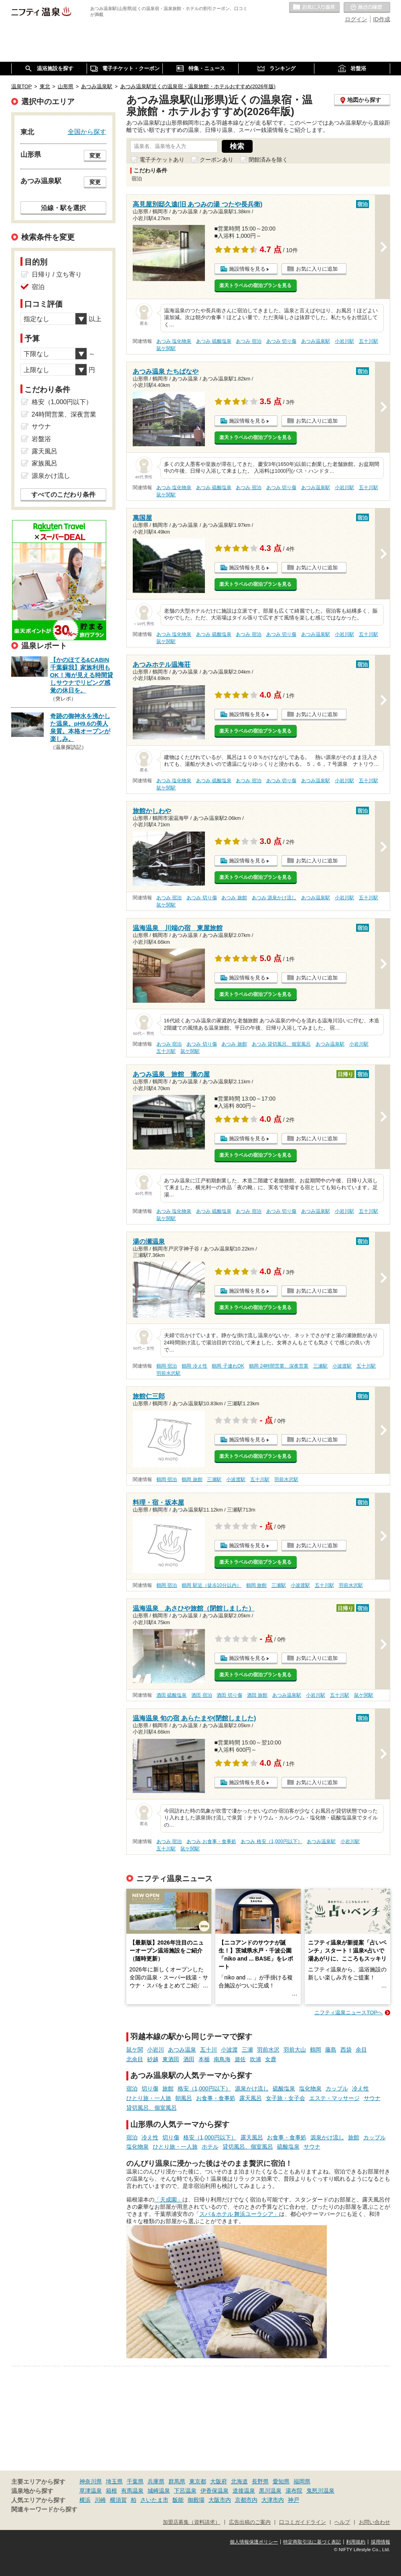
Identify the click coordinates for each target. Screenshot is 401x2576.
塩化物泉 (310, 2088)
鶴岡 (315, 2049)
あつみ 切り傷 (281, 341)
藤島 (330, 2049)
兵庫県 (156, 2481)
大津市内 (272, 2500)
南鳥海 (222, 2059)
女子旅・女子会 (285, 2098)
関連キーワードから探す (44, 2509)
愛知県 (281, 2481)
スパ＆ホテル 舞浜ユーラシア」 (239, 2214)
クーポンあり (216, 159)
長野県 (260, 2481)
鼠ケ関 (134, 2049)
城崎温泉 (159, 2490)
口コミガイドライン (302, 2522)
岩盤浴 (41, 438)
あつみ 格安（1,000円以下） (271, 1841)
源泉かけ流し (252, 2088)
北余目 (134, 2059)
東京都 (197, 2481)
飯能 (178, 2500)
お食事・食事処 (215, 2098)
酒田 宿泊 (201, 1695)
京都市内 (246, 2500)
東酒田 (170, 2059)
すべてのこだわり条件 (63, 494)
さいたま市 (154, 2500)
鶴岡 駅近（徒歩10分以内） (211, 1585)
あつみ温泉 (182, 2049)
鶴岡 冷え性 (194, 1366)
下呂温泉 (185, 2490)
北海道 (239, 2481)
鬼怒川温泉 (320, 2490)
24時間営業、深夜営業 (64, 414)
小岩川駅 (344, 341)
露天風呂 (250, 2098)
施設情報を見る (247, 269)
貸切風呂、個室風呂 (151, 2108)
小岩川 (155, 2049)
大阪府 (218, 2481)
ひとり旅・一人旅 (148, 2098)
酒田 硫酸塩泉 (171, 1695)
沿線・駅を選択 (63, 207)
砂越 (152, 2059)
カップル (337, 2088)
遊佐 (240, 2059)
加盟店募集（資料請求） (191, 2522)
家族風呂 (44, 463)
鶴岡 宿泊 (166, 1366)
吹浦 (255, 2059)
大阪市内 (220, 2500)
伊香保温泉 (214, 2490)
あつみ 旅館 (234, 897)
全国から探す (87, 131)
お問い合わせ (374, 2522)
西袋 (346, 2049)
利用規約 (355, 2542)
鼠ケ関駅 (166, 348)
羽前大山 (295, 2049)
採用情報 (380, 2542)
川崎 (100, 2500)
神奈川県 (90, 2481)
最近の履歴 (367, 7)
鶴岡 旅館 (192, 1479)
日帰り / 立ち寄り (57, 274)
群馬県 (176, 2481)
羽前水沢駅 (168, 1373)
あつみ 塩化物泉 (173, 341)
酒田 (188, 2059)
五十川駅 (368, 341)
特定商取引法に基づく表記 (312, 2542)
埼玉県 (114, 2481)
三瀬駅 (320, 1366)
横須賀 (118, 2500)
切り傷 (150, 2088)
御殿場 (196, 2500)
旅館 (168, 2088)
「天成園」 (168, 2199)
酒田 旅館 (257, 1695)
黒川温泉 (270, 2490)
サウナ (372, 2098)
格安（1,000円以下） (204, 2088)
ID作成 (381, 19)
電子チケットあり (162, 159)
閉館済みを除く (268, 159)
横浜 (85, 2500)
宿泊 (132, 2088)
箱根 (111, 2490)
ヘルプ (342, 2522)
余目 (361, 2049)
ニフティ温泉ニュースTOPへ (348, 2012)
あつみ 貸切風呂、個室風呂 (281, 1044)
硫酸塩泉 (284, 2088)
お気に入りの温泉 (314, 7)
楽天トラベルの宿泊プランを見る (255, 285)
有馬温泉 (132, 2490)
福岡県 (302, 2481)
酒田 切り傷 (229, 1695)
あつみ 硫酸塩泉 (213, 341)
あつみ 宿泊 (248, 341)
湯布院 (294, 2490)
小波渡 (229, 2049)
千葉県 (135, 2481)
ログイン (356, 19)
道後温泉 (244, 2490)
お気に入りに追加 (317, 269)
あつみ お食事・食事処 (211, 1841)
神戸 (293, 2500)
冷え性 (360, 2088)
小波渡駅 (342, 1366)
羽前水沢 (268, 2049)
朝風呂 (183, 2098)
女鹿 (270, 2059)
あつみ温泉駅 (315, 341)
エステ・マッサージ (334, 2098)
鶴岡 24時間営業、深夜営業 (279, 1366)
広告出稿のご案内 (250, 2522)
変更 (95, 155)
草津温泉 (90, 2490)
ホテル (210, 2146)
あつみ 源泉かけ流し (274, 897)
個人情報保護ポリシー (254, 2542)
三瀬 (247, 2049)
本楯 (204, 2059)
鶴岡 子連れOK (228, 1366)
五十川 (208, 2049)
